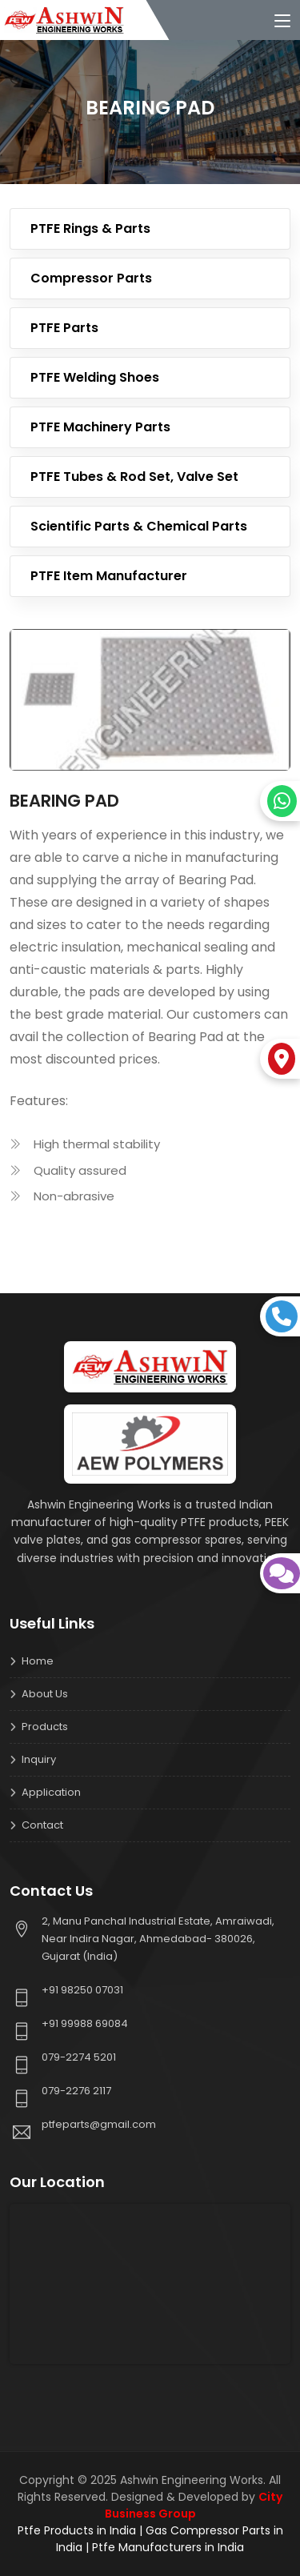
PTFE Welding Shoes (94, 377)
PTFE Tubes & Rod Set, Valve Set (134, 476)
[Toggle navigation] (282, 21)
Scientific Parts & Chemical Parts (138, 526)
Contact (42, 1825)
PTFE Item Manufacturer (108, 576)
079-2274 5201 (79, 2057)
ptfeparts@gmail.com (99, 2124)
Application (51, 1792)
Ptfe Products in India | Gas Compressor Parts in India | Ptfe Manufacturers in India (150, 2538)
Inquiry (39, 1759)
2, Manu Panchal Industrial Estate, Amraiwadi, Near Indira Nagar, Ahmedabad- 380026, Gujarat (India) (158, 1938)
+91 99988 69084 (85, 2023)
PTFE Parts (64, 327)
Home (38, 1661)
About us (45, 1693)
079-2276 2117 (76, 2090)
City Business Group (194, 2505)
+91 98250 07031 (82, 1989)
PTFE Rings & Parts (90, 228)
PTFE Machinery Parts (100, 427)
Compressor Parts (91, 278)
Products (45, 1726)
